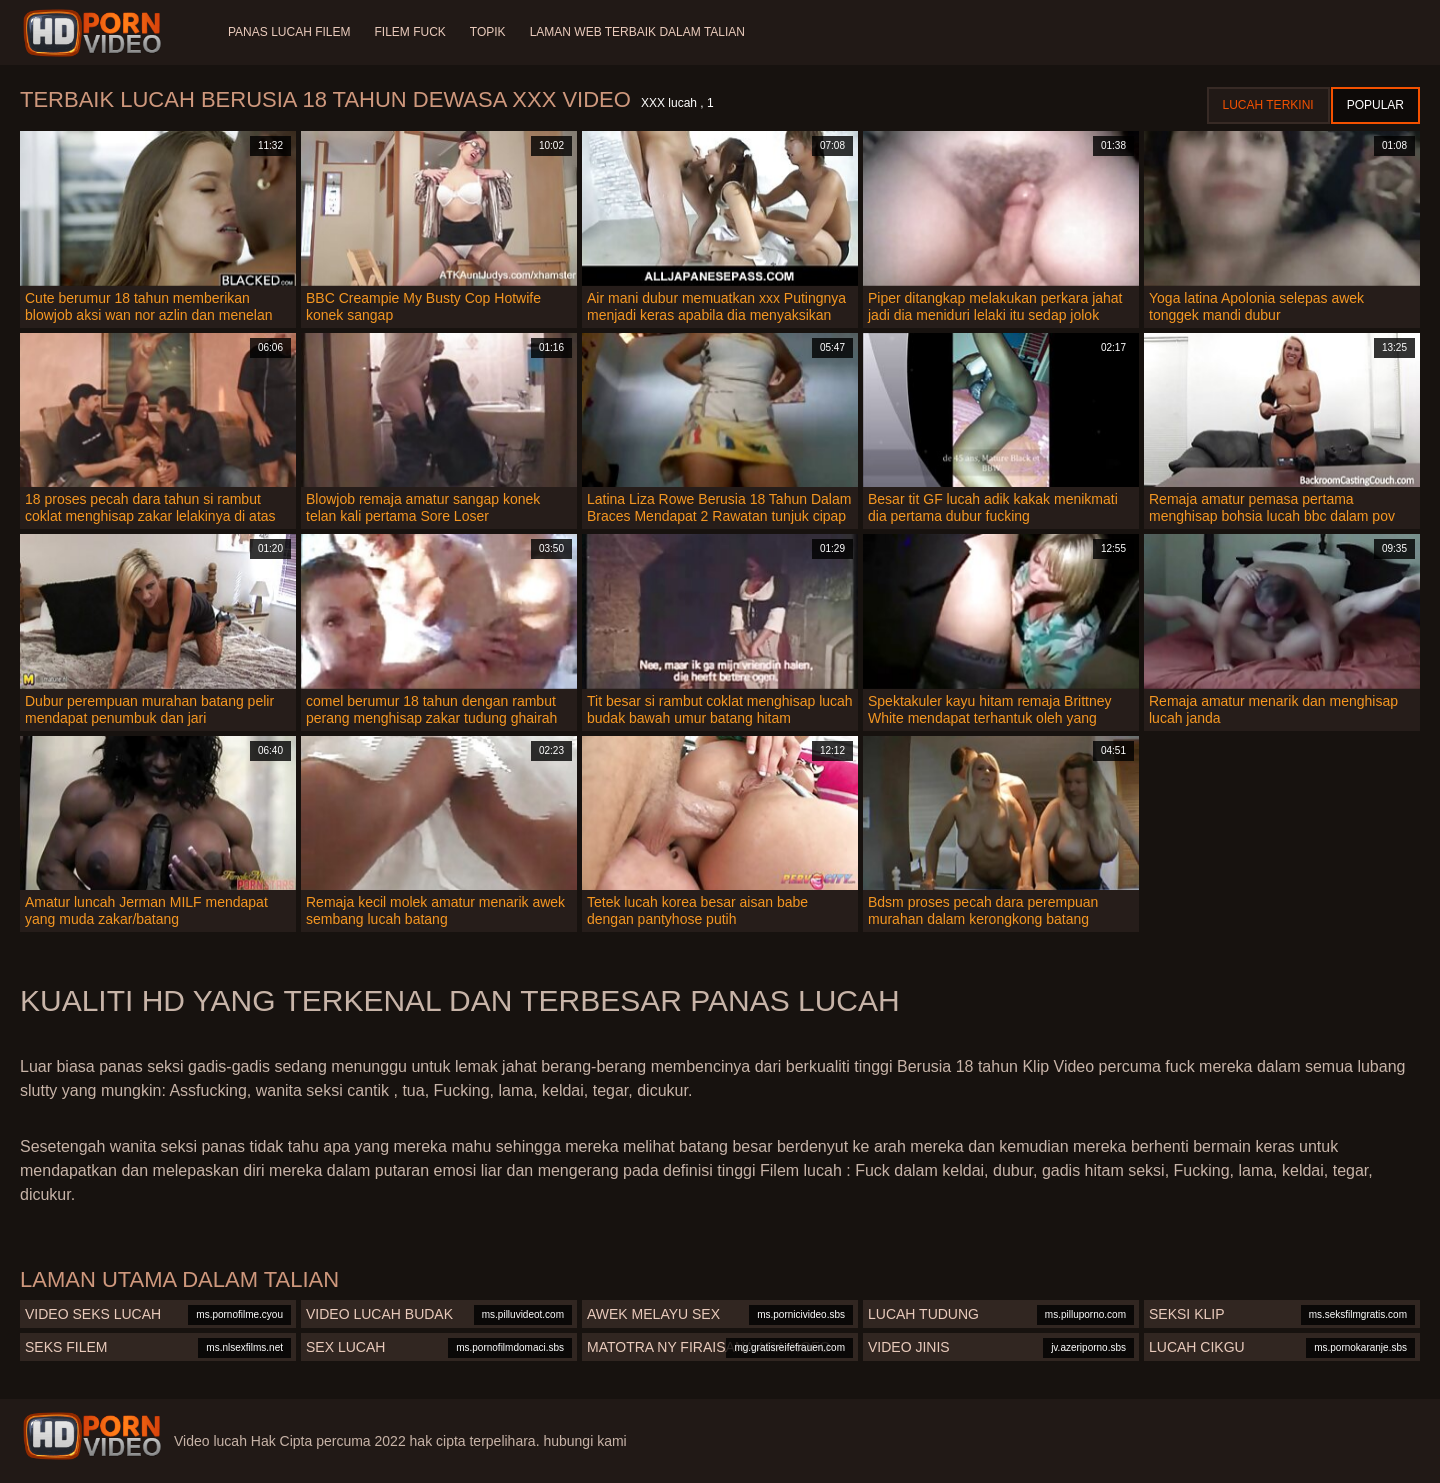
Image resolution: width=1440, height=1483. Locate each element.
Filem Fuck (409, 32)
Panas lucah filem (289, 32)
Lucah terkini (1268, 105)
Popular (1375, 105)
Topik (488, 32)
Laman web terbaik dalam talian (637, 32)
